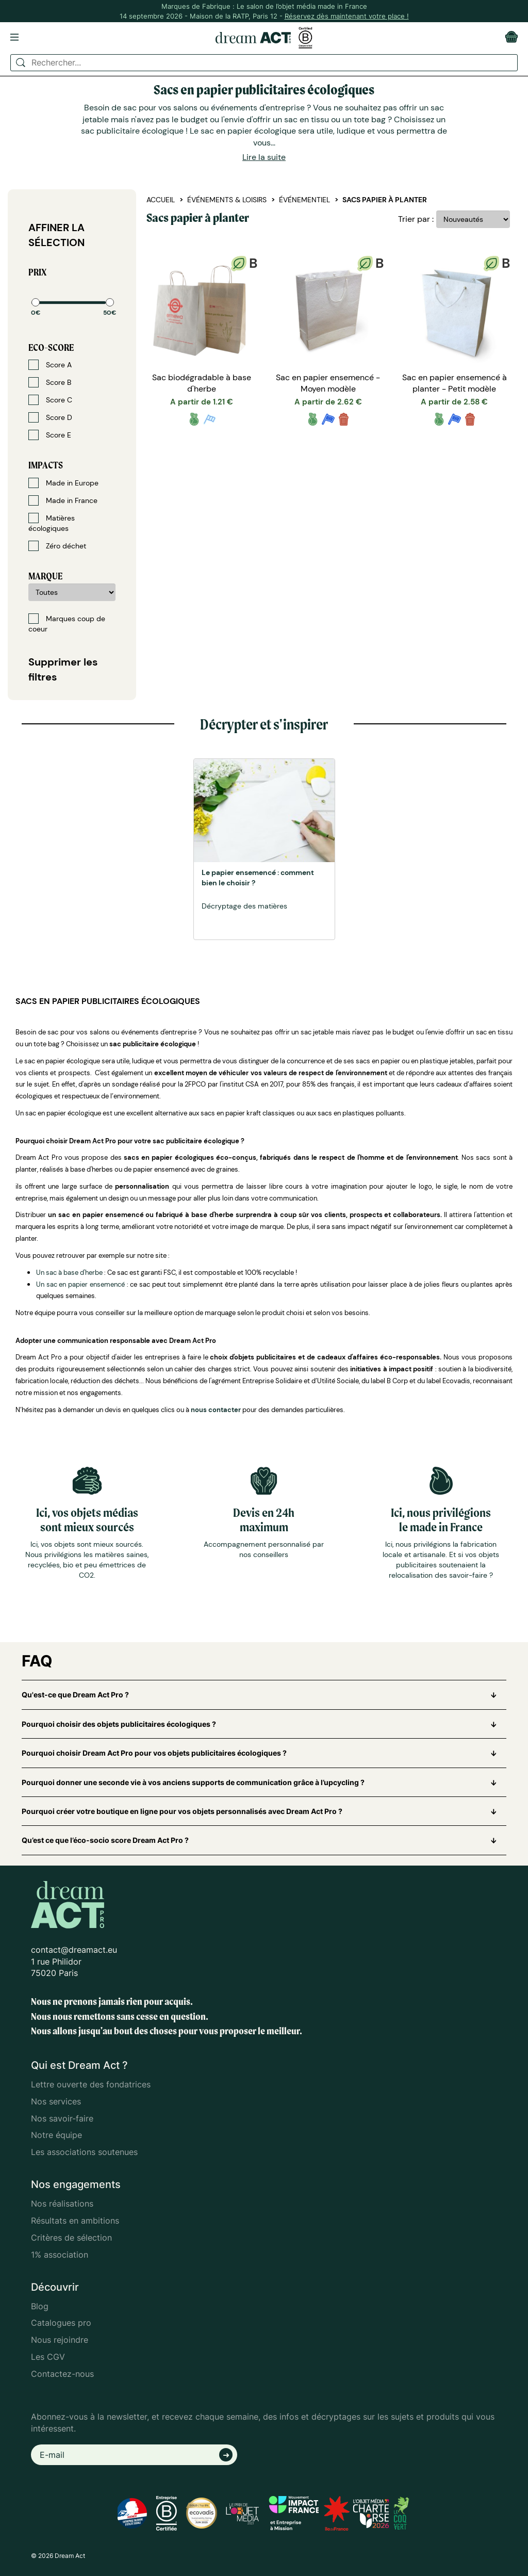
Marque (45, 576)
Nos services (56, 2101)
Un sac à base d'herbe (69, 1272)
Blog (39, 2306)
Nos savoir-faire (62, 2118)
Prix (37, 272)
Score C (50, 400)
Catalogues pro (61, 2323)
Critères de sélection (71, 2237)
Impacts (45, 465)
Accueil (160, 199)
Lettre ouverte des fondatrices (91, 2084)
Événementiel (304, 199)
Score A (50, 365)
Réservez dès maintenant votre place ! (347, 16)
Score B (49, 382)
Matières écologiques (51, 523)
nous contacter (216, 1409)
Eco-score (51, 347)
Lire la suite (264, 157)
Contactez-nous (62, 2374)
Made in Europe (63, 483)
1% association (59, 2254)
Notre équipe (56, 2135)
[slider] (35, 302)
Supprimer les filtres (63, 669)
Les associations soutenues (84, 2152)
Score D (50, 417)
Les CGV (48, 2357)
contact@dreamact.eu (74, 1950)
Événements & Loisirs (227, 199)
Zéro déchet (57, 546)
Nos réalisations (62, 2203)
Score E (49, 435)
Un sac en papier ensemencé (80, 1284)
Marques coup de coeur (66, 623)
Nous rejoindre (59, 2340)
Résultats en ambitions (75, 2220)
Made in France (62, 500)
